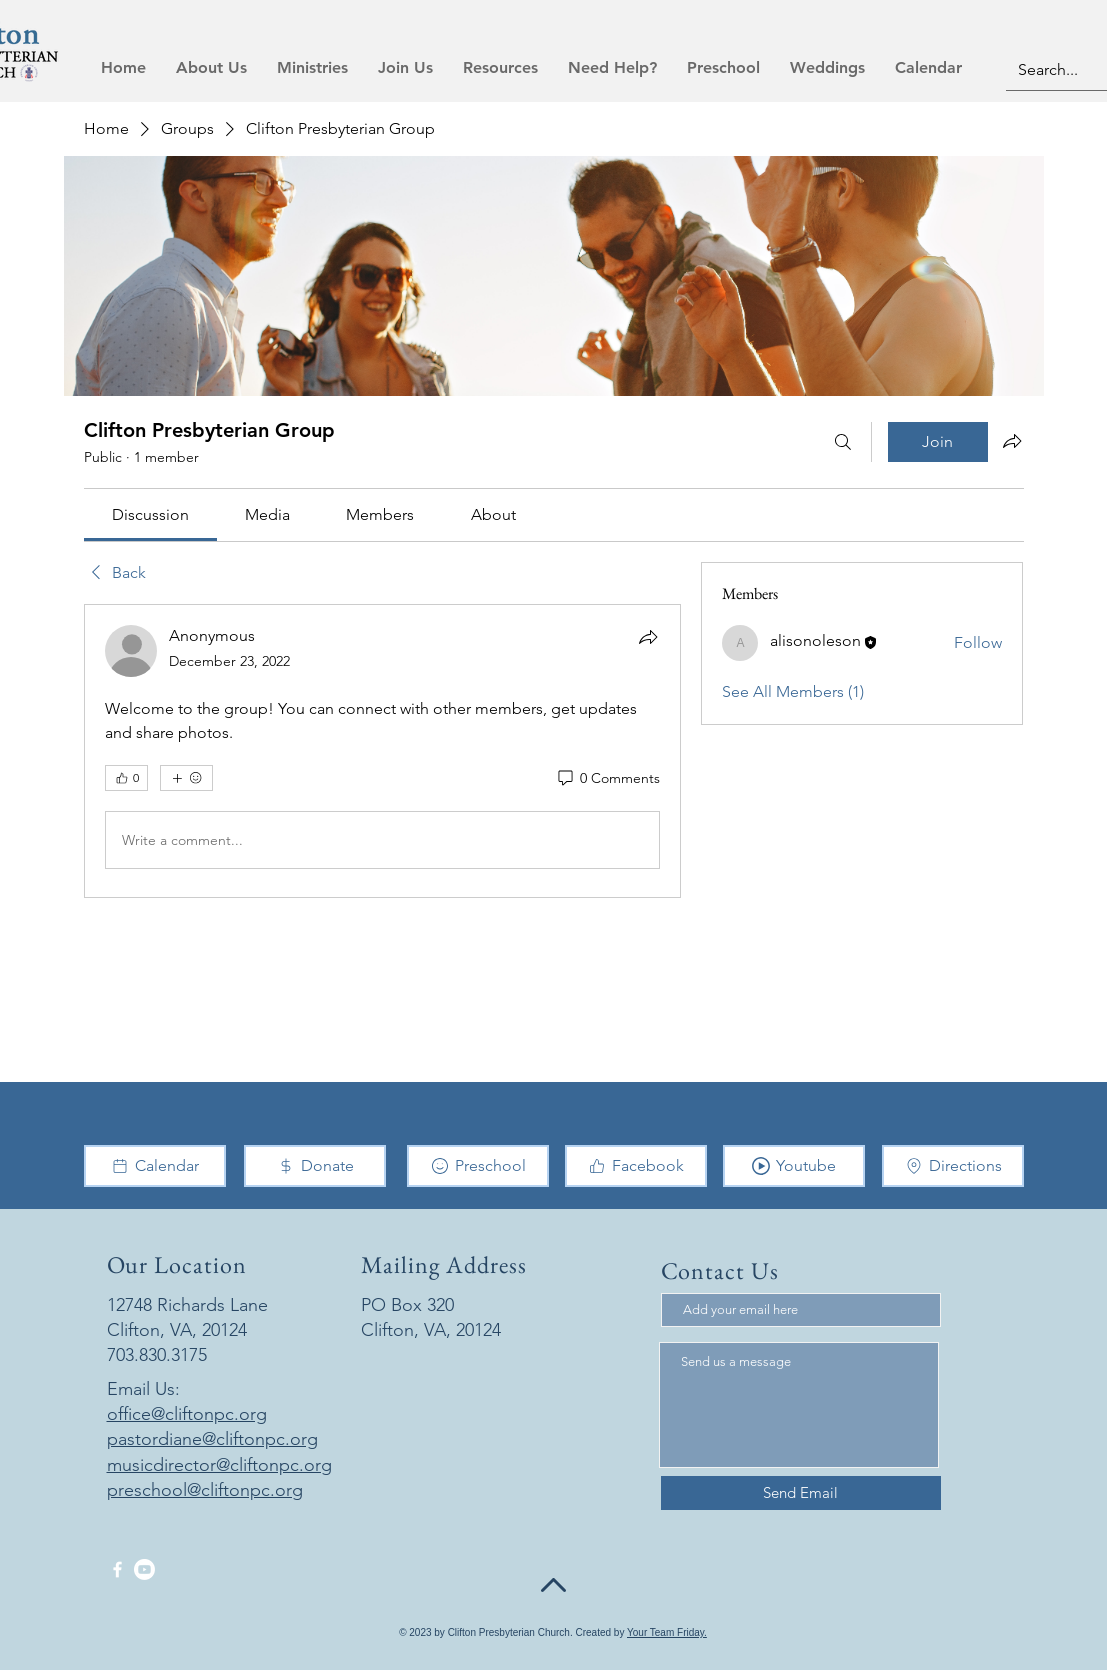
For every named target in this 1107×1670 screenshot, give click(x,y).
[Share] (648, 637)
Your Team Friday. (667, 1632)
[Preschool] (478, 1166)
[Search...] (1060, 70)
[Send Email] (801, 1493)
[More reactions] (186, 778)
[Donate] (315, 1166)
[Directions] (953, 1166)
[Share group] (1012, 441)
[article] (383, 751)
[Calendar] (155, 1166)
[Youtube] (794, 1166)
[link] (150, 514)
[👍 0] (126, 778)
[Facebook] (636, 1166)
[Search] (843, 442)
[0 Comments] (607, 779)
